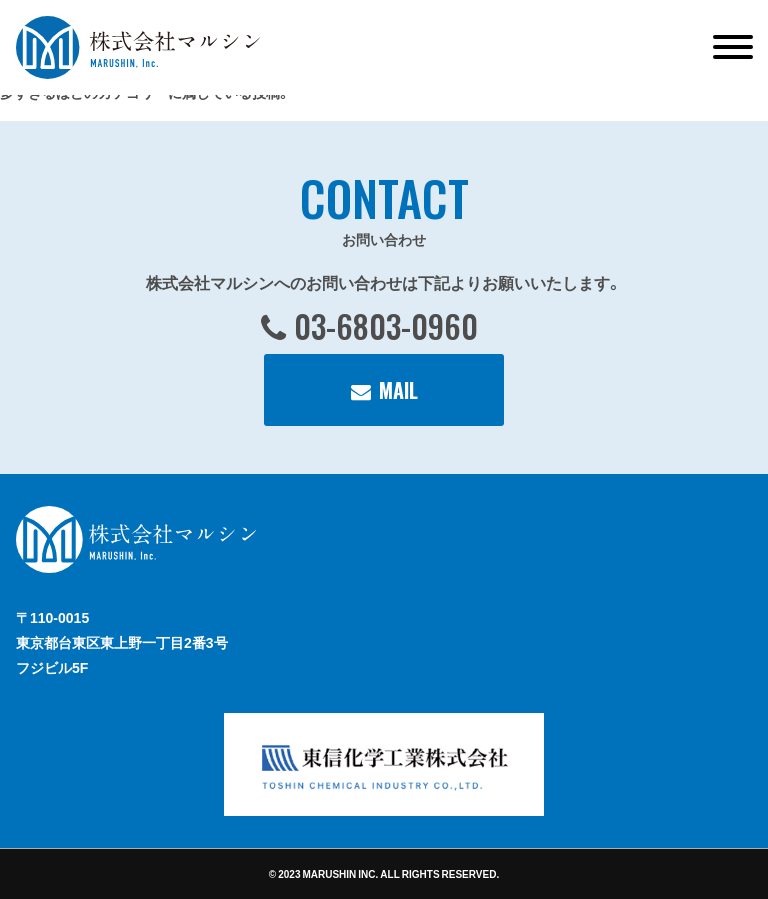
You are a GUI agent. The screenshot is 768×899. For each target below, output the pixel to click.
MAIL (398, 390)
